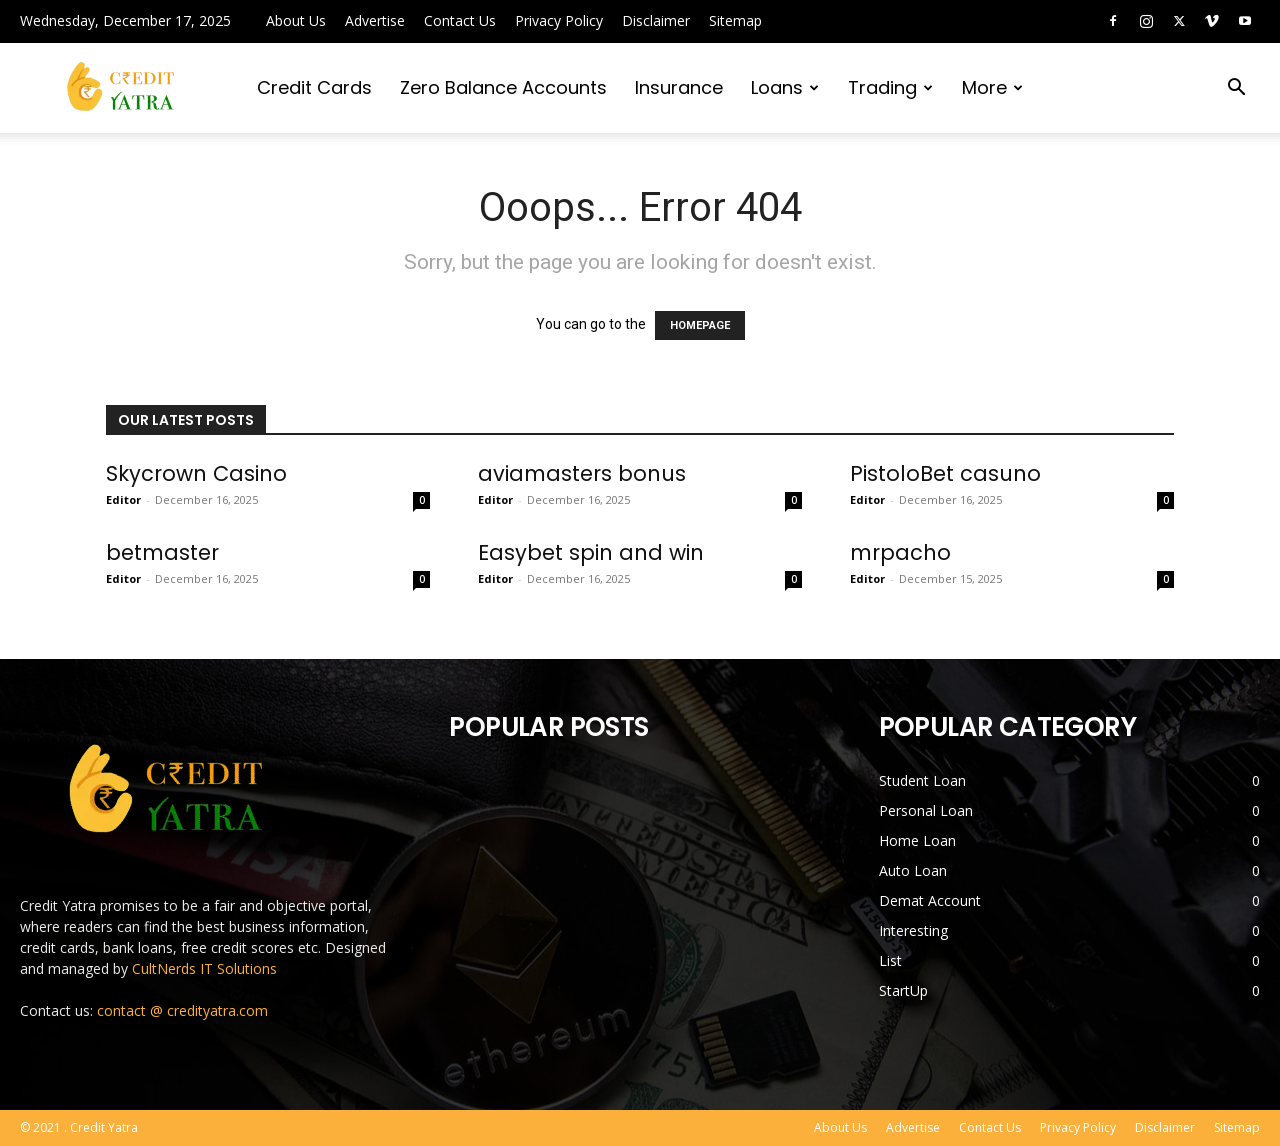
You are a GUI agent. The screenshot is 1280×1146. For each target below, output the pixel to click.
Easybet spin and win (591, 552)
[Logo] (123, 88)
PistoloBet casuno (945, 473)
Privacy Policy (559, 20)
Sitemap (735, 20)
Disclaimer (656, 20)
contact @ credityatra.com (182, 1010)
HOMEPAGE (700, 325)
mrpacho (900, 552)
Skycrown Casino (196, 473)
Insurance (679, 87)
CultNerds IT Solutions (204, 968)
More (992, 87)
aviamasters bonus (582, 473)
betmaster (162, 552)
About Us (296, 20)
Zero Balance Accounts (503, 87)
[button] (1236, 89)
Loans (785, 87)
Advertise (375, 20)
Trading (890, 87)
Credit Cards (314, 87)
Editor (123, 499)
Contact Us (460, 20)
